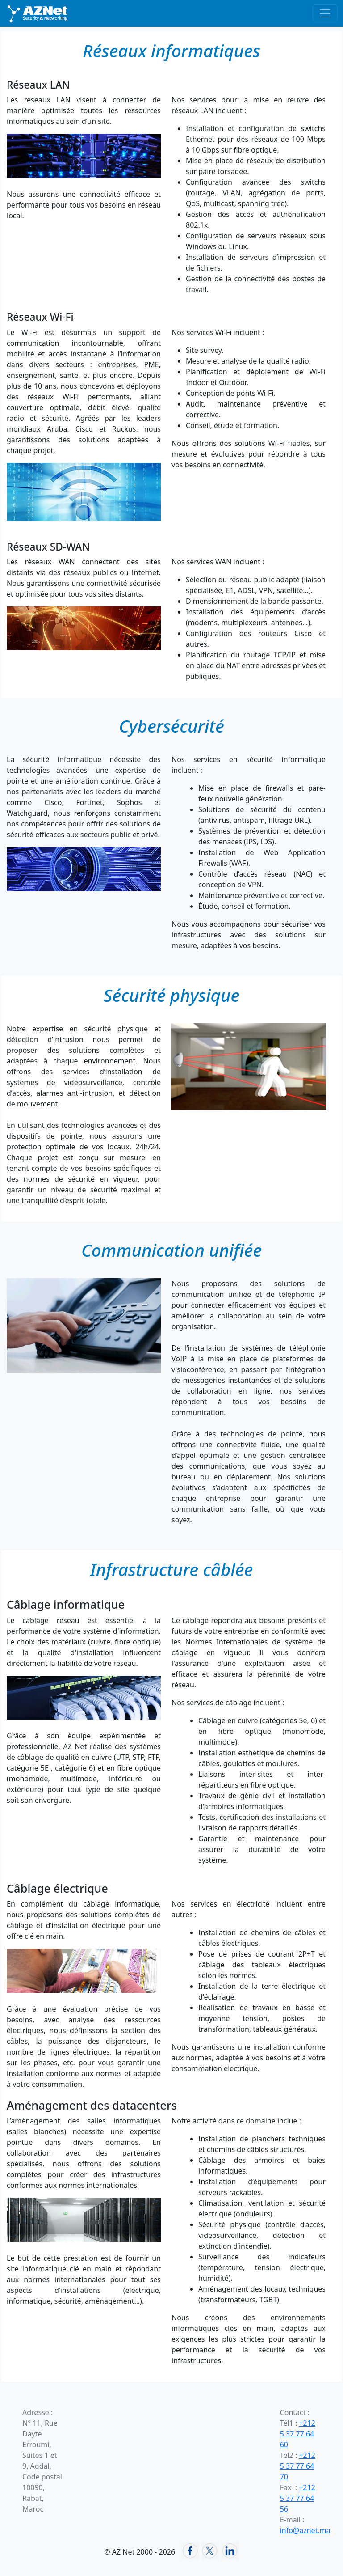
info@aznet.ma (305, 2530)
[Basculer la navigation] (325, 13)
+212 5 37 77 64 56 (297, 2498)
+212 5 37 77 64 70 (297, 2466)
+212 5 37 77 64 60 (297, 2433)
